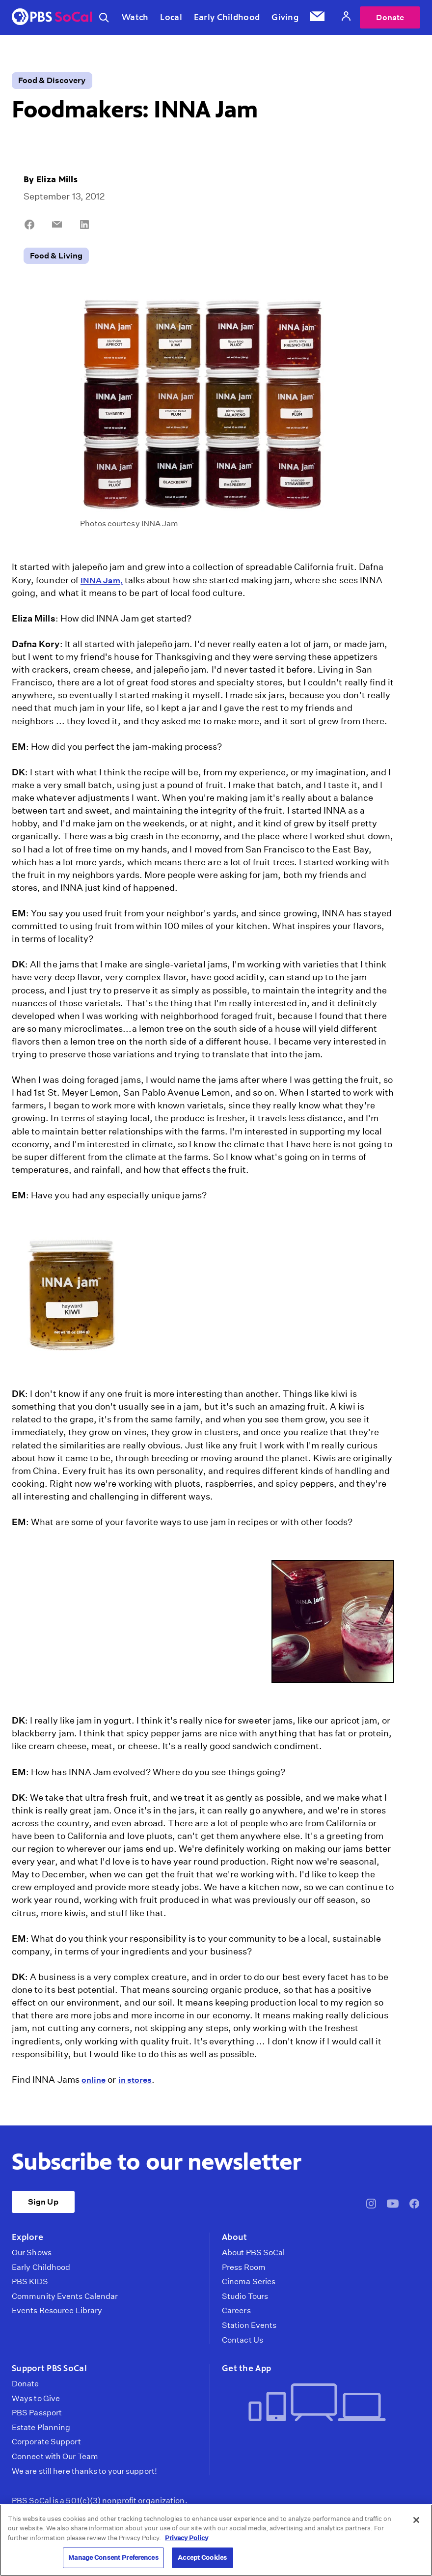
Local (171, 17)
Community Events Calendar (65, 2296)
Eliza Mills (57, 179)
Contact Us (242, 2340)
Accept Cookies (202, 2557)
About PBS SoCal (253, 2252)
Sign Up (43, 2202)
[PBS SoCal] (52, 17)
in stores (135, 2080)
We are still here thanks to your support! (84, 2471)
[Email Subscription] (317, 18)
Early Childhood (227, 17)
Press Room (244, 2267)
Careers (236, 2310)
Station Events (249, 2325)
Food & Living (56, 255)
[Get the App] (317, 2403)
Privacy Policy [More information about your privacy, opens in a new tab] (186, 2538)
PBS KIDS (30, 2281)
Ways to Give (36, 2398)
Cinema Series (248, 2281)
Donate (390, 17)
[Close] (416, 2520)
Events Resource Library (57, 2310)
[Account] (346, 17)
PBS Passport (37, 2412)
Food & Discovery (52, 80)
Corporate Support (46, 2441)
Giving (284, 17)
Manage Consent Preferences (113, 2557)
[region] (216, 2540)
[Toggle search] (104, 17)
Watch (135, 17)
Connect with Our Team (55, 2456)
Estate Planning (41, 2427)
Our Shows (32, 2252)
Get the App (246, 2368)
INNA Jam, (102, 580)
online (93, 2080)
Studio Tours (245, 2296)
